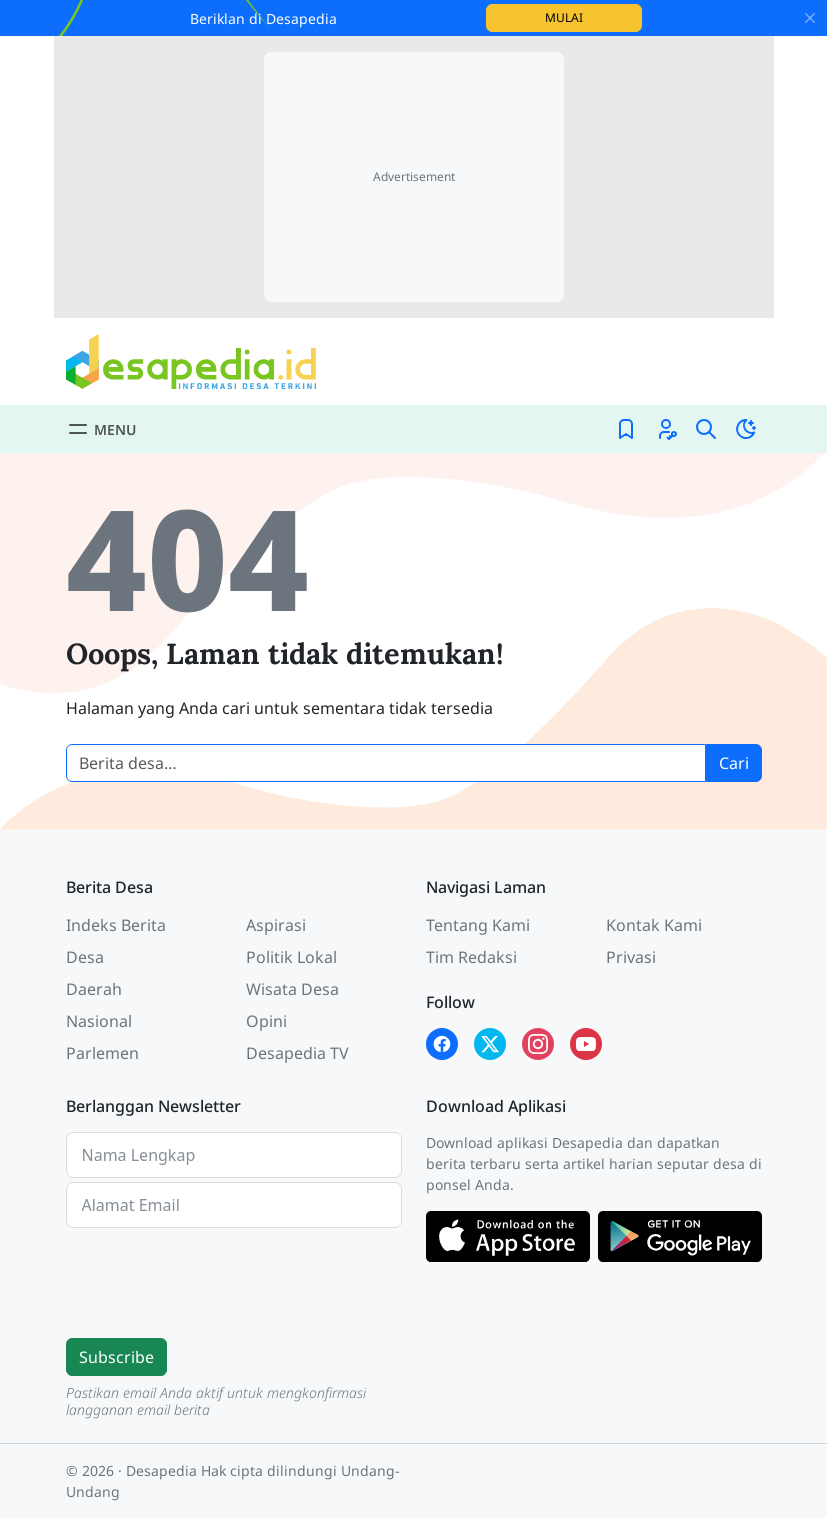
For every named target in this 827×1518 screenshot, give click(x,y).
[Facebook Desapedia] (442, 1044)
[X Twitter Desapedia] (490, 1044)
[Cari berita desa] (386, 763)
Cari (734, 763)
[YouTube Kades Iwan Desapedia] (586, 1044)
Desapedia (161, 1470)
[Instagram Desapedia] (538, 1044)
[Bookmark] (626, 429)
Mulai (593, 17)
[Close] (810, 18)
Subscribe (116, 1357)
